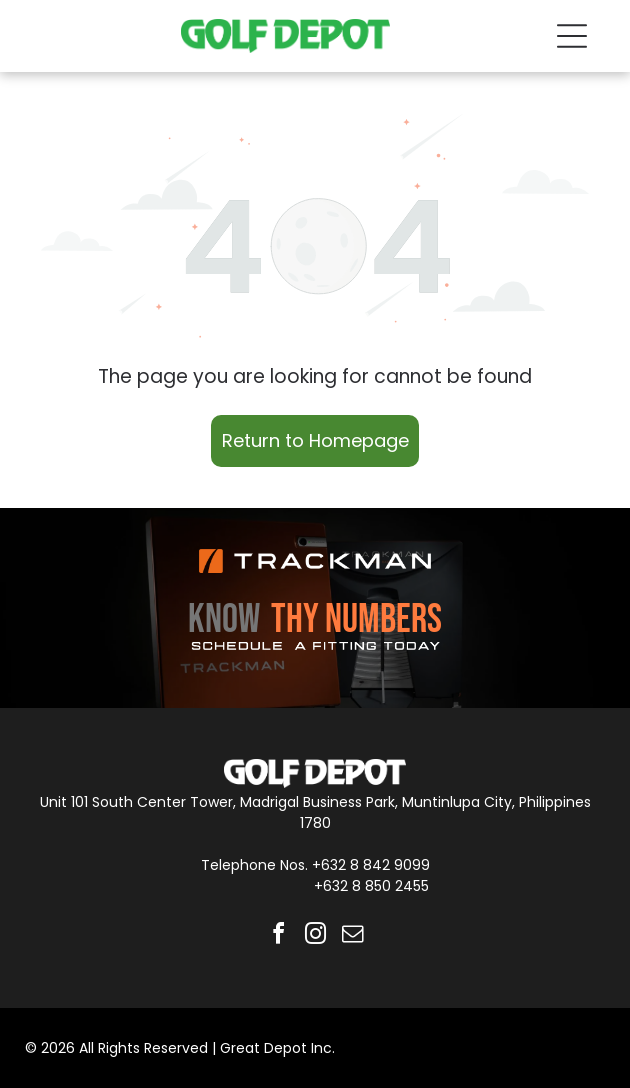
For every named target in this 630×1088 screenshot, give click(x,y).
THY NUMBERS (356, 620)
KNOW (224, 620)
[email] (352, 936)
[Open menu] (572, 36)
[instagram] (315, 936)
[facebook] (278, 936)
